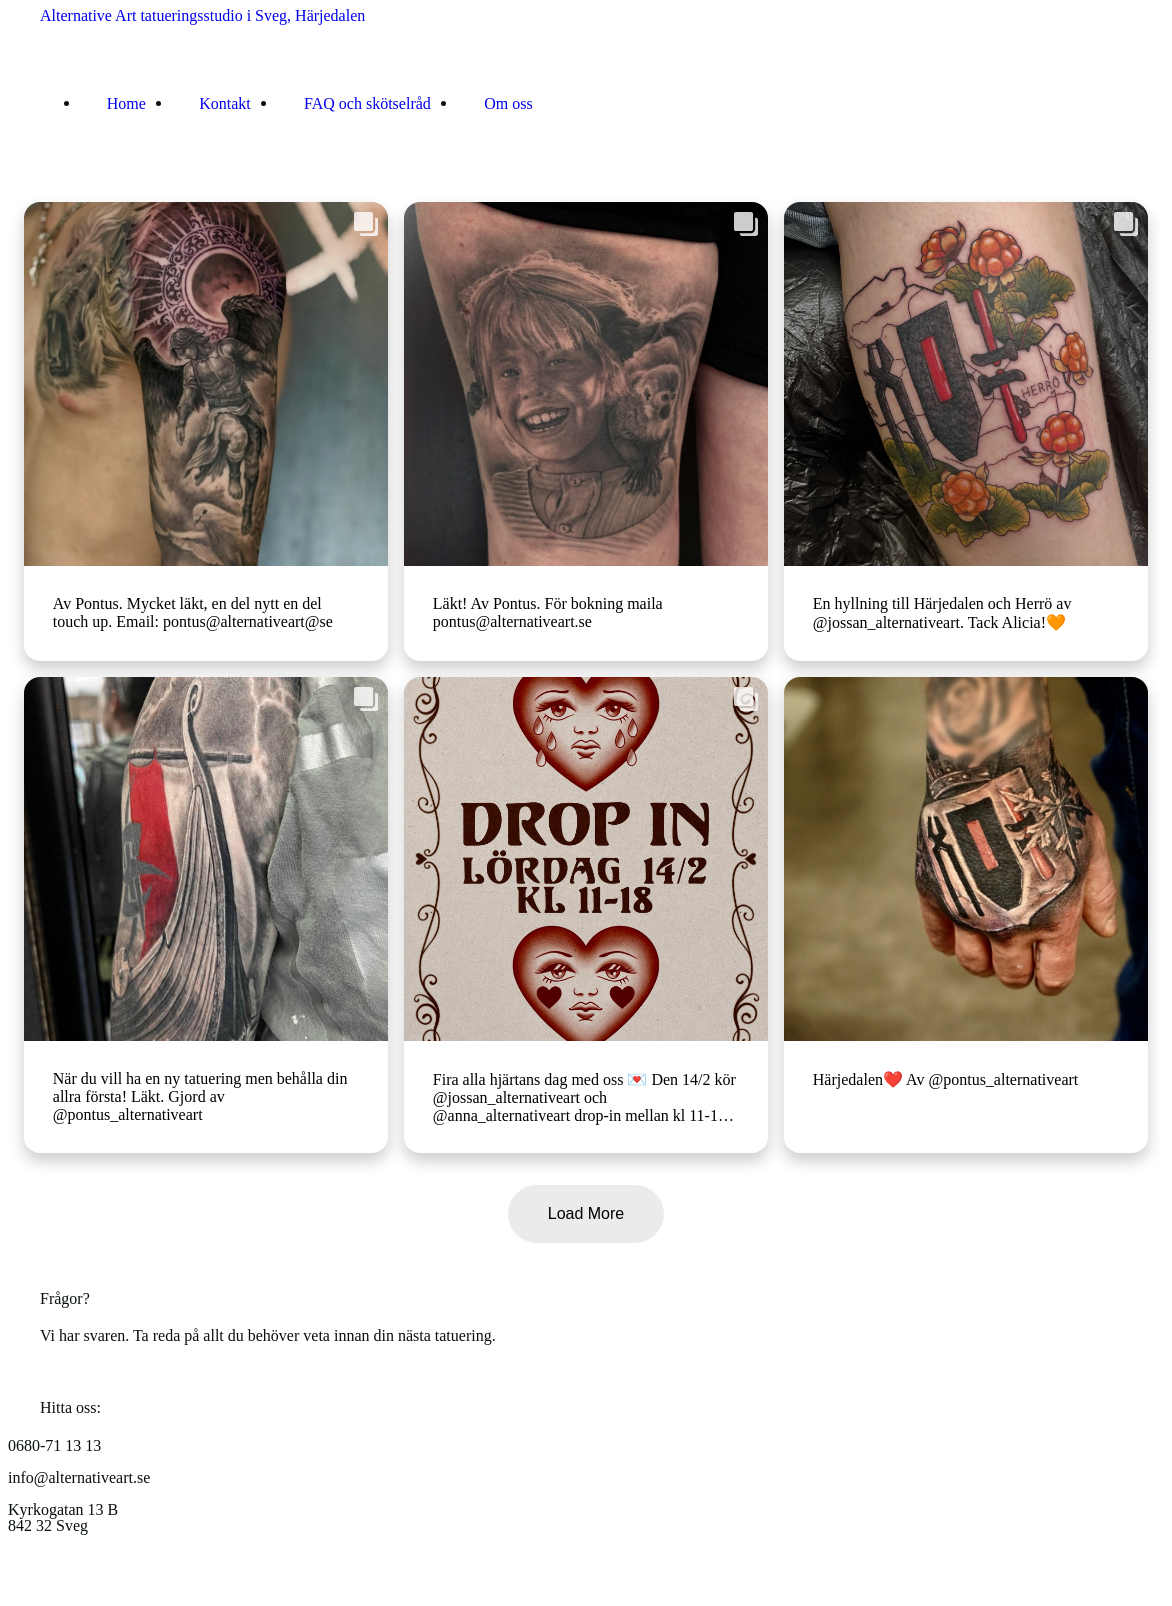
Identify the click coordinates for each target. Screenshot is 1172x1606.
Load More (586, 1213)
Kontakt (225, 102)
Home (126, 102)
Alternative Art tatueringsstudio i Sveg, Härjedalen (202, 16)
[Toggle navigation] (53, 169)
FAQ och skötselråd (367, 102)
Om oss (508, 102)
